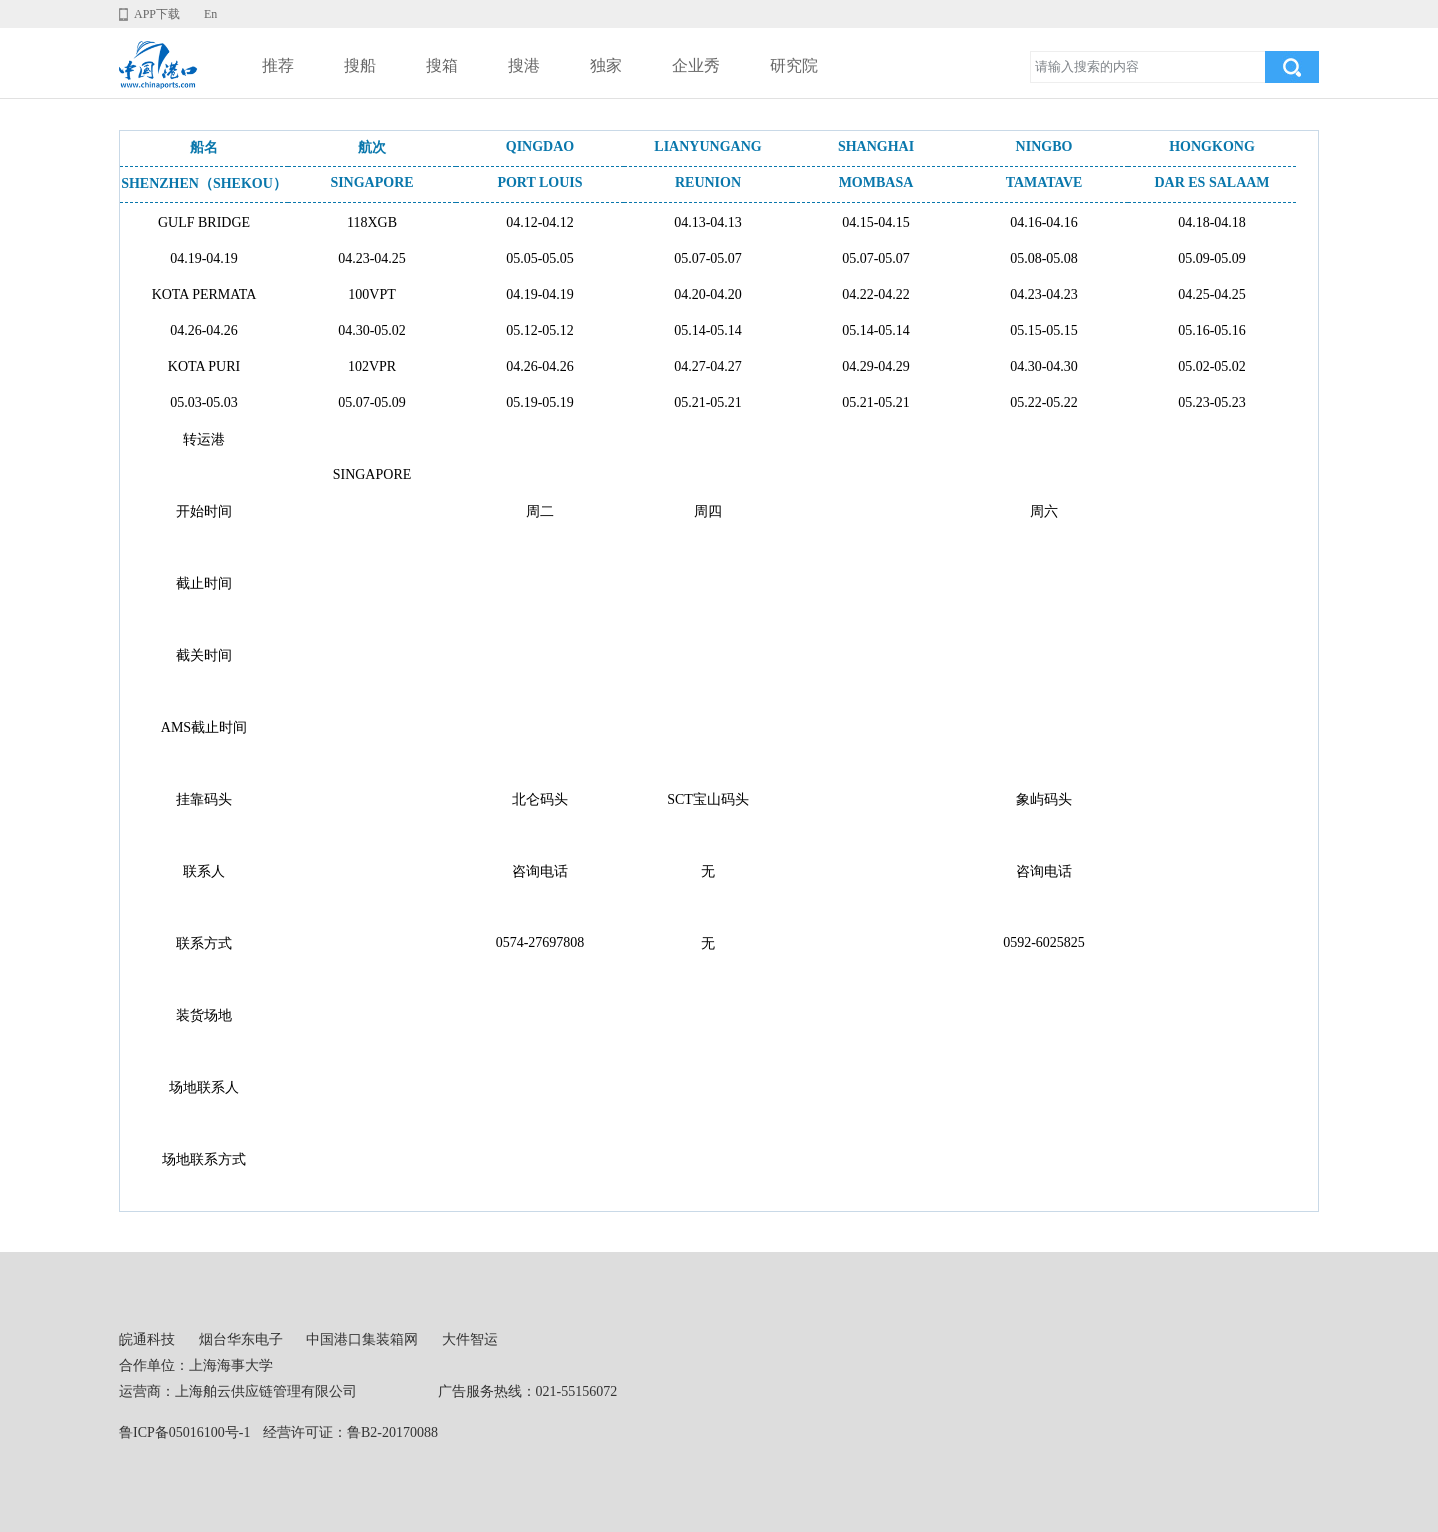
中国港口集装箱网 (362, 1339)
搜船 (360, 65)
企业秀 (696, 65)
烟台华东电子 (241, 1339)
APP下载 (157, 14)
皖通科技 (147, 1339)
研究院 (794, 65)
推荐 (278, 65)
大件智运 (470, 1339)
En (210, 14)
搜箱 (442, 65)
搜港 (524, 65)
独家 (606, 65)
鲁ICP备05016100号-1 (184, 1432)
